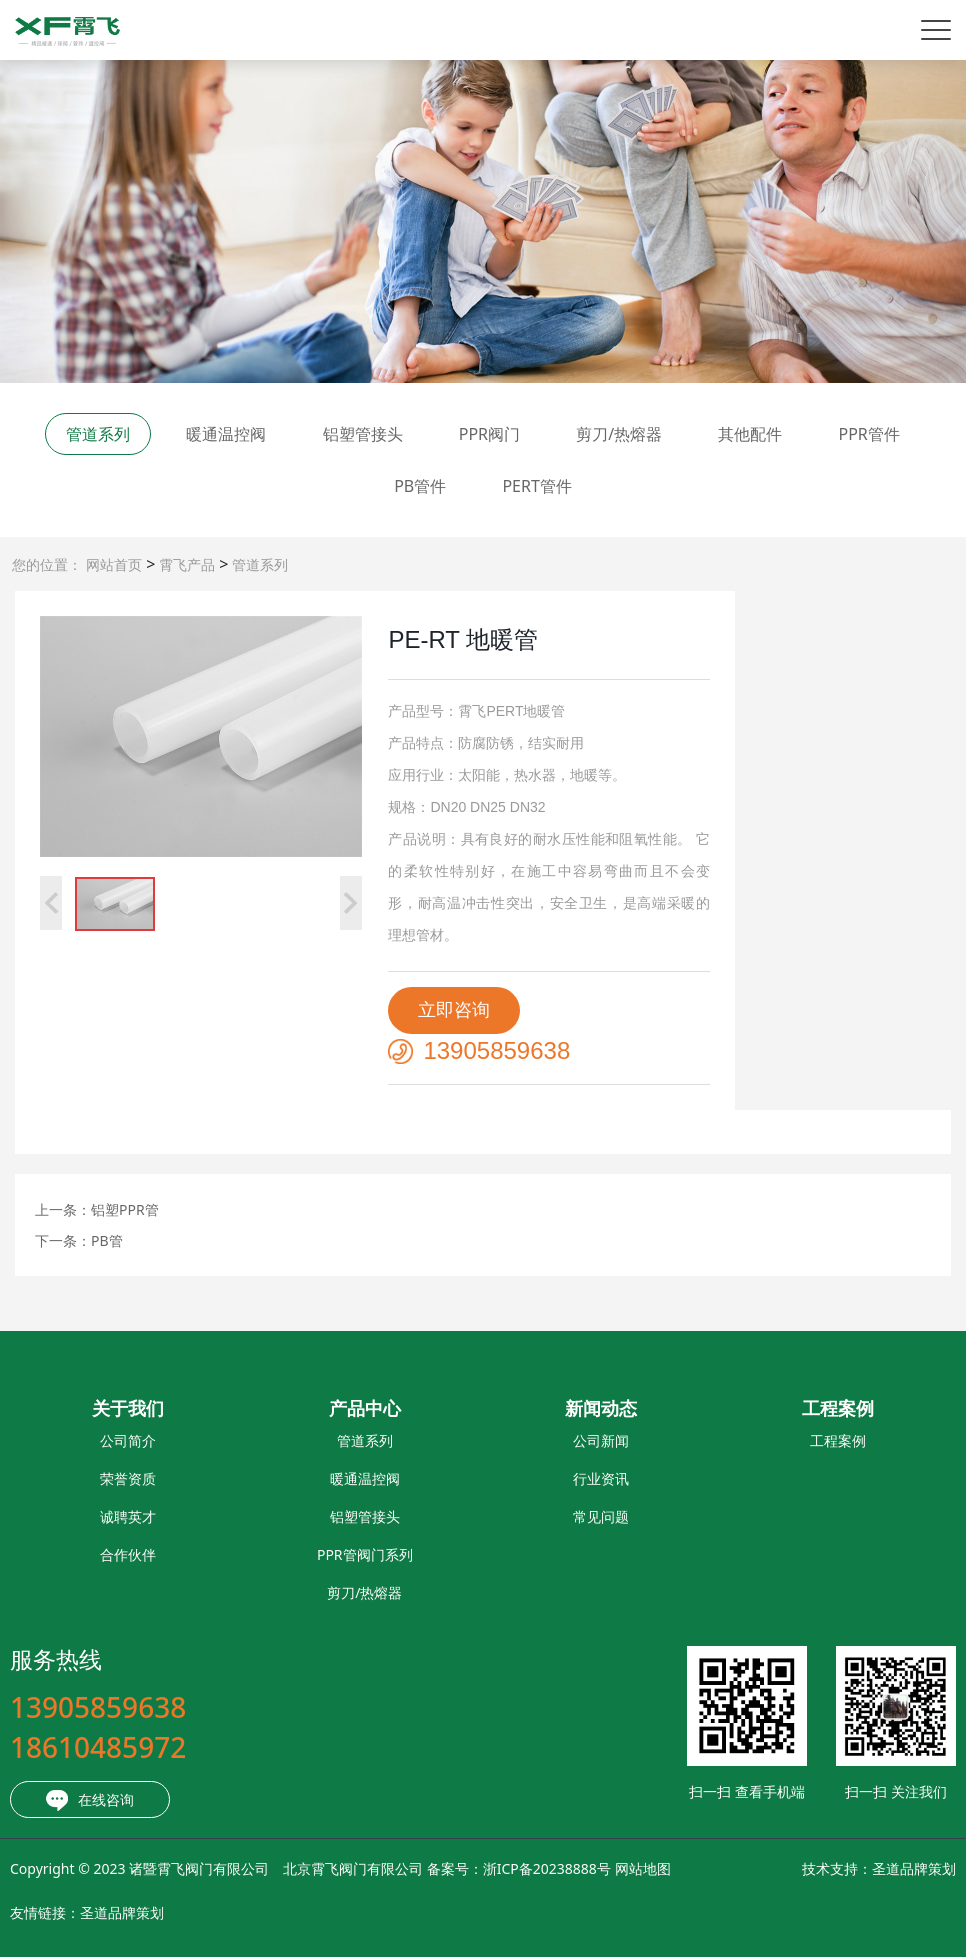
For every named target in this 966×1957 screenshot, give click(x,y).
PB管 (107, 1240)
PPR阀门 (489, 434)
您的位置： (47, 564)
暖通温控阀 (226, 434)
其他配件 (750, 434)
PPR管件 (868, 434)
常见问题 (506, 1516)
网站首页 (114, 564)
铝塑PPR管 (125, 1209)
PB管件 (420, 486)
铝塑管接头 (363, 434)
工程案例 (742, 1440)
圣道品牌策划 (818, 1868)
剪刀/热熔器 (619, 434)
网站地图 (547, 1868)
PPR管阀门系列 (269, 1554)
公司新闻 (506, 1440)
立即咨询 (454, 1010)
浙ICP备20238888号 (451, 1868)
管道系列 (258, 564)
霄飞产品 (185, 564)
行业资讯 (506, 1478)
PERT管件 (536, 486)
